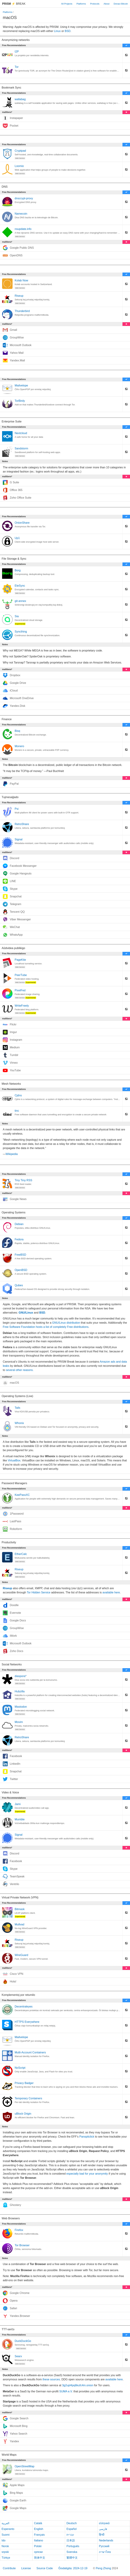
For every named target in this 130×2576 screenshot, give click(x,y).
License (26, 2568)
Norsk (5, 2546)
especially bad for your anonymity (87, 2173)
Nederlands (106, 2540)
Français (39, 2534)
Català (38, 2523)
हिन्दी (101, 2534)
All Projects (66, 3)
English (38, 2528)
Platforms (81, 3)
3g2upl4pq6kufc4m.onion (77, 2385)
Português (72, 2546)
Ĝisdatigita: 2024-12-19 (72, 2568)
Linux (57, 31)
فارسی (103, 2528)
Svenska (71, 2551)
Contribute (9, 2568)
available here (111, 1592)
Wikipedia (12, 1154)
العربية (5, 2523)
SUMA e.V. (66, 2391)
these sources (51, 2379)
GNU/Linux (26, 1312)
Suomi (5, 2534)
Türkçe (6, 2557)
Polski (38, 2546)
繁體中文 (72, 2557)
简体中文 (39, 2557)
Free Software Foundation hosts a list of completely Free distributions (45, 1326)
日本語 (70, 2540)
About (106, 3)
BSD (67, 31)
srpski (5, 2551)
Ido (3, 2540)
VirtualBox (14, 1460)
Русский (104, 2546)
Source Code (44, 2568)
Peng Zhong (104, 2568)
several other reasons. (20, 1370)
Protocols (94, 3)
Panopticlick (86, 2136)
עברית (70, 2534)
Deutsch (71, 2523)
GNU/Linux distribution (66, 1322)
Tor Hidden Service (38, 1592)
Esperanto (8, 2528)
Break (13, 3)
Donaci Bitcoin (121, 3)
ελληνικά (104, 2523)
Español (71, 2528)
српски (38, 2551)
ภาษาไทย (105, 2551)
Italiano (38, 2540)
